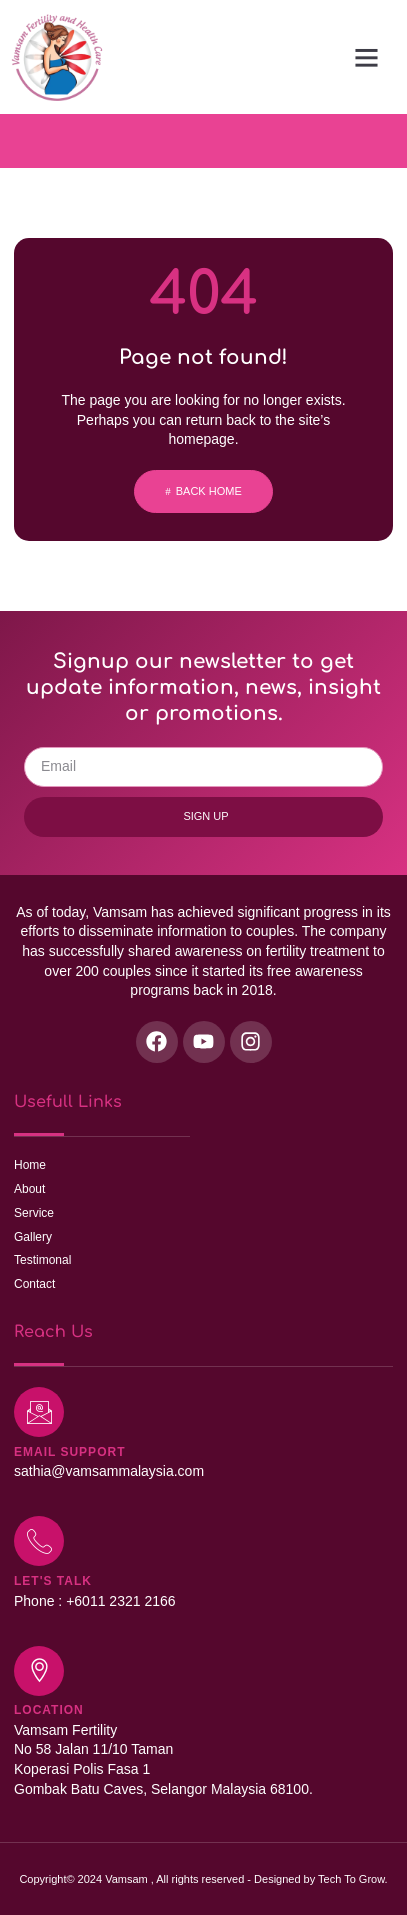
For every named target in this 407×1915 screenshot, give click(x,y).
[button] (367, 57)
